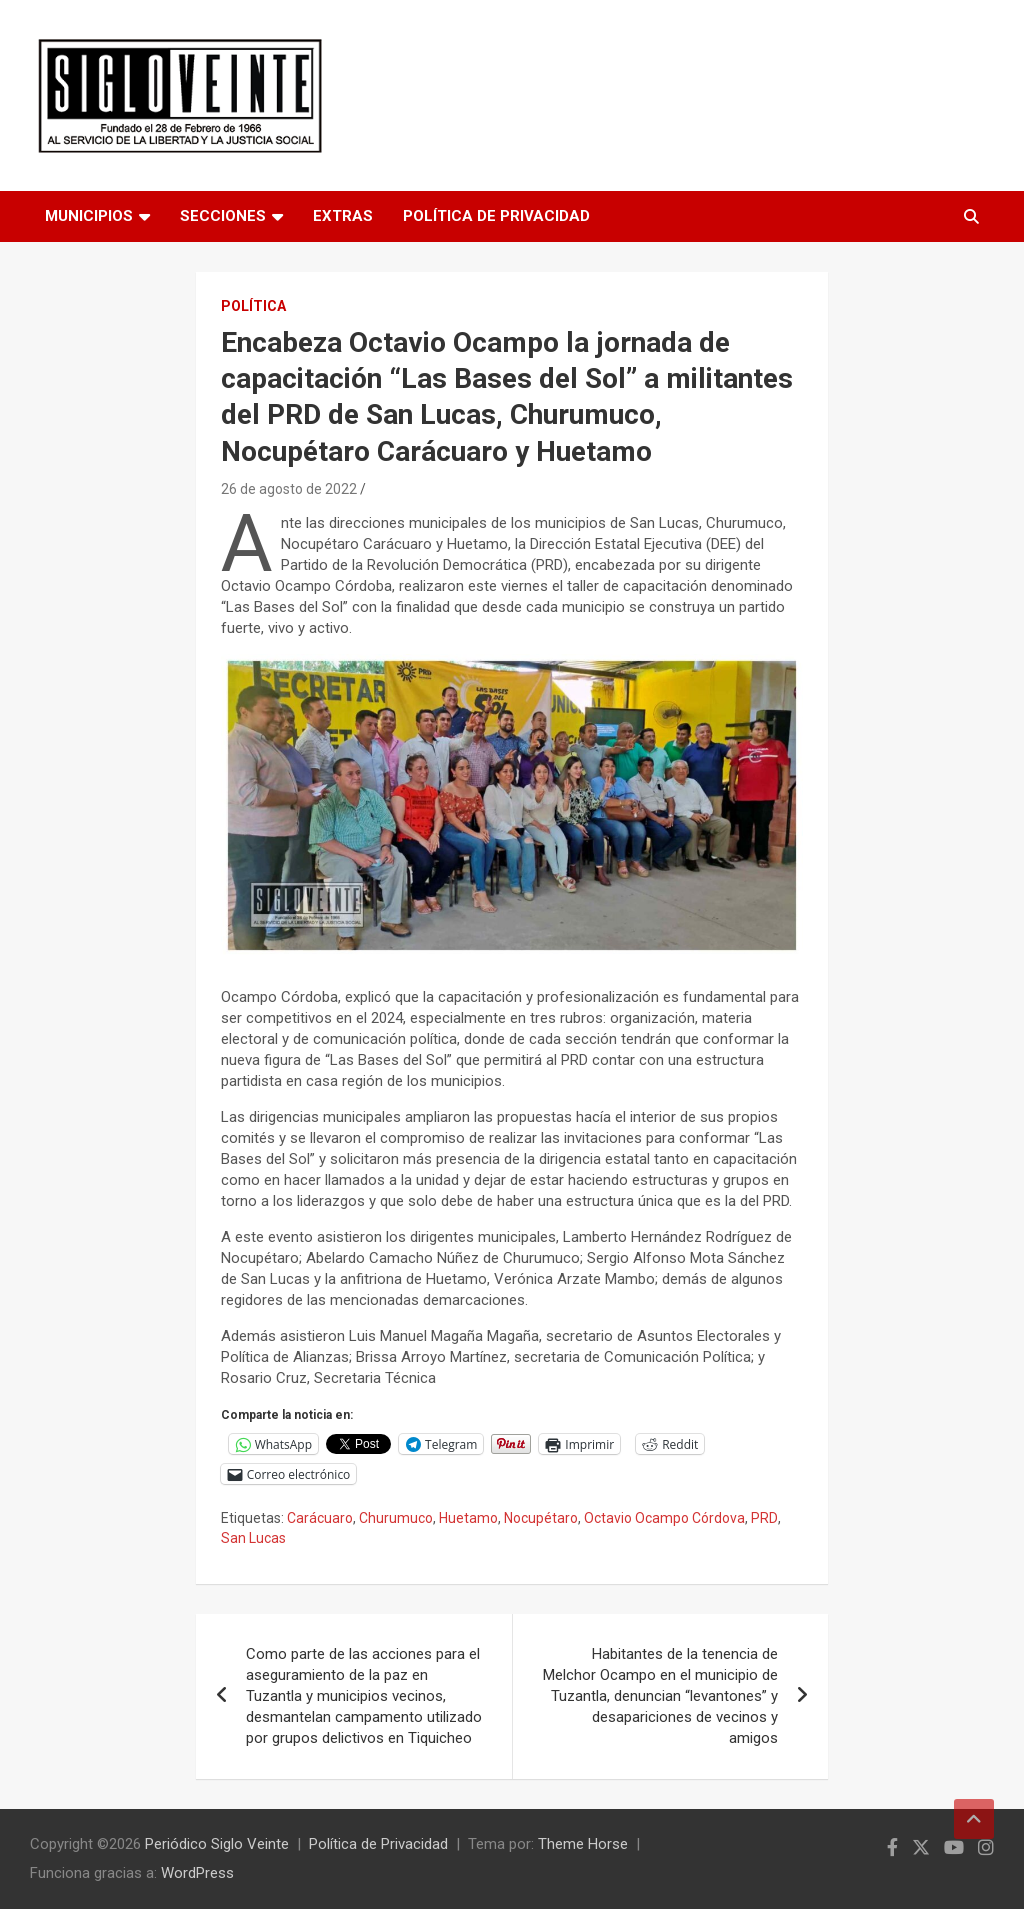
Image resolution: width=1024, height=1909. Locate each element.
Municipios (89, 216)
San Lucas (253, 1538)
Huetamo (468, 1518)
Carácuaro (320, 1518)
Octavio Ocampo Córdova (664, 1518)
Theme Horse (583, 1844)
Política (253, 306)
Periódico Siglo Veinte (217, 1844)
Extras (343, 216)
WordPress (197, 1873)
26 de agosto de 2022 (289, 489)
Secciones (223, 216)
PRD (764, 1518)
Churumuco (396, 1518)
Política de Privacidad (496, 216)
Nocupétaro (541, 1518)
